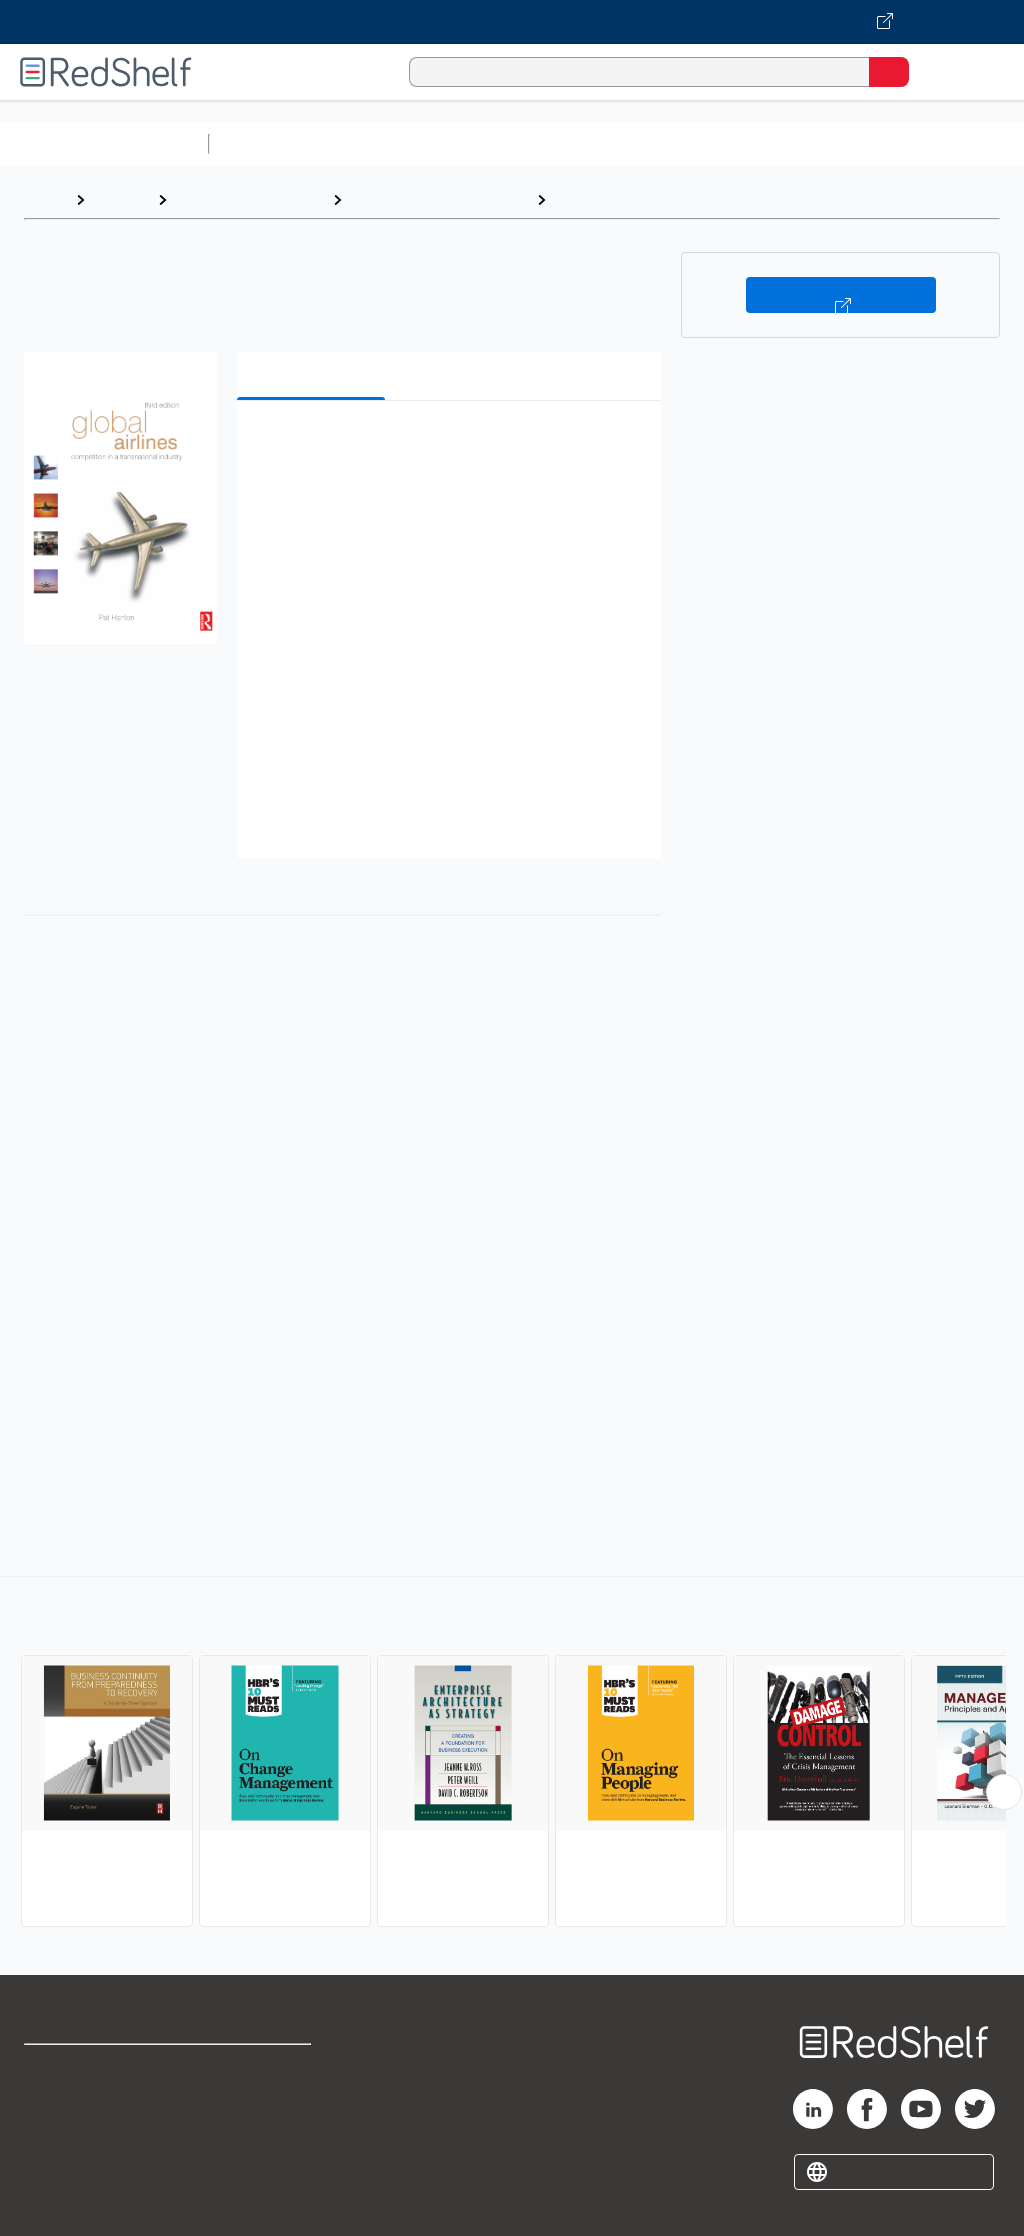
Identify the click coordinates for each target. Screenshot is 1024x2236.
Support (51, 2112)
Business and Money (249, 199)
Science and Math (392, 143)
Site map (55, 2200)
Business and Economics (776, 143)
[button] (447, 446)
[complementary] (512, 1754)
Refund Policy (264, 2112)
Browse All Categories (104, 143)
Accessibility (260, 2156)
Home (45, 199)
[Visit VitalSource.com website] (512, 22)
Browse (121, 199)
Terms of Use (262, 2068)
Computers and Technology (571, 143)
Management (605, 199)
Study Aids (270, 143)
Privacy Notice (75, 2156)
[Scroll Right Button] (1004, 1792)
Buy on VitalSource (841, 295)
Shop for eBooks (83, 2068)
